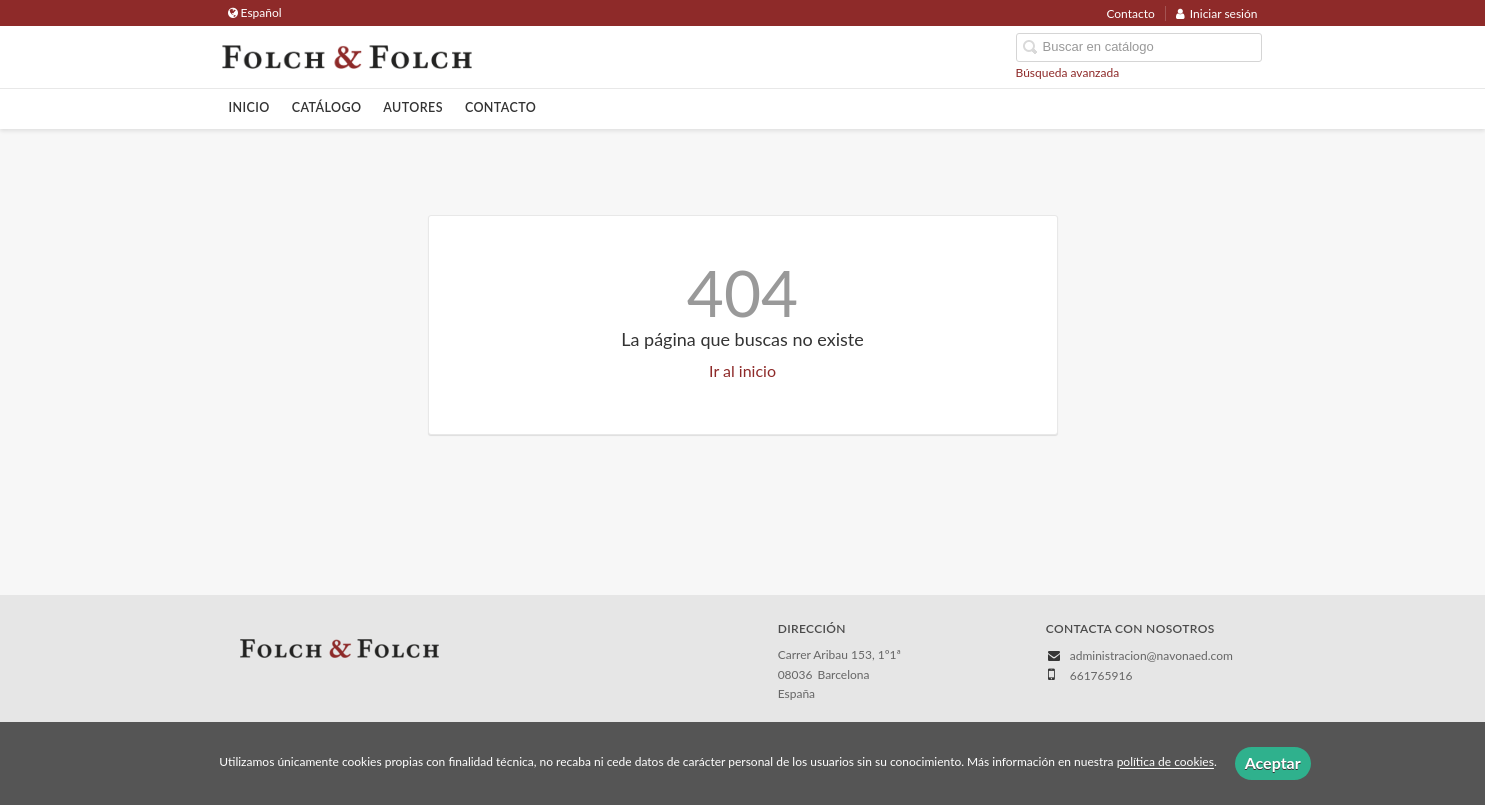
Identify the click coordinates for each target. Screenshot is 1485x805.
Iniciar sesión (1217, 13)
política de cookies (1165, 762)
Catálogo (327, 107)
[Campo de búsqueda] (1139, 47)
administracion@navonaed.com (1151, 655)
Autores (413, 107)
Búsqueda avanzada (1068, 72)
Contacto (1130, 13)
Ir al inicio (742, 370)
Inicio (249, 107)
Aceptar (1273, 762)
